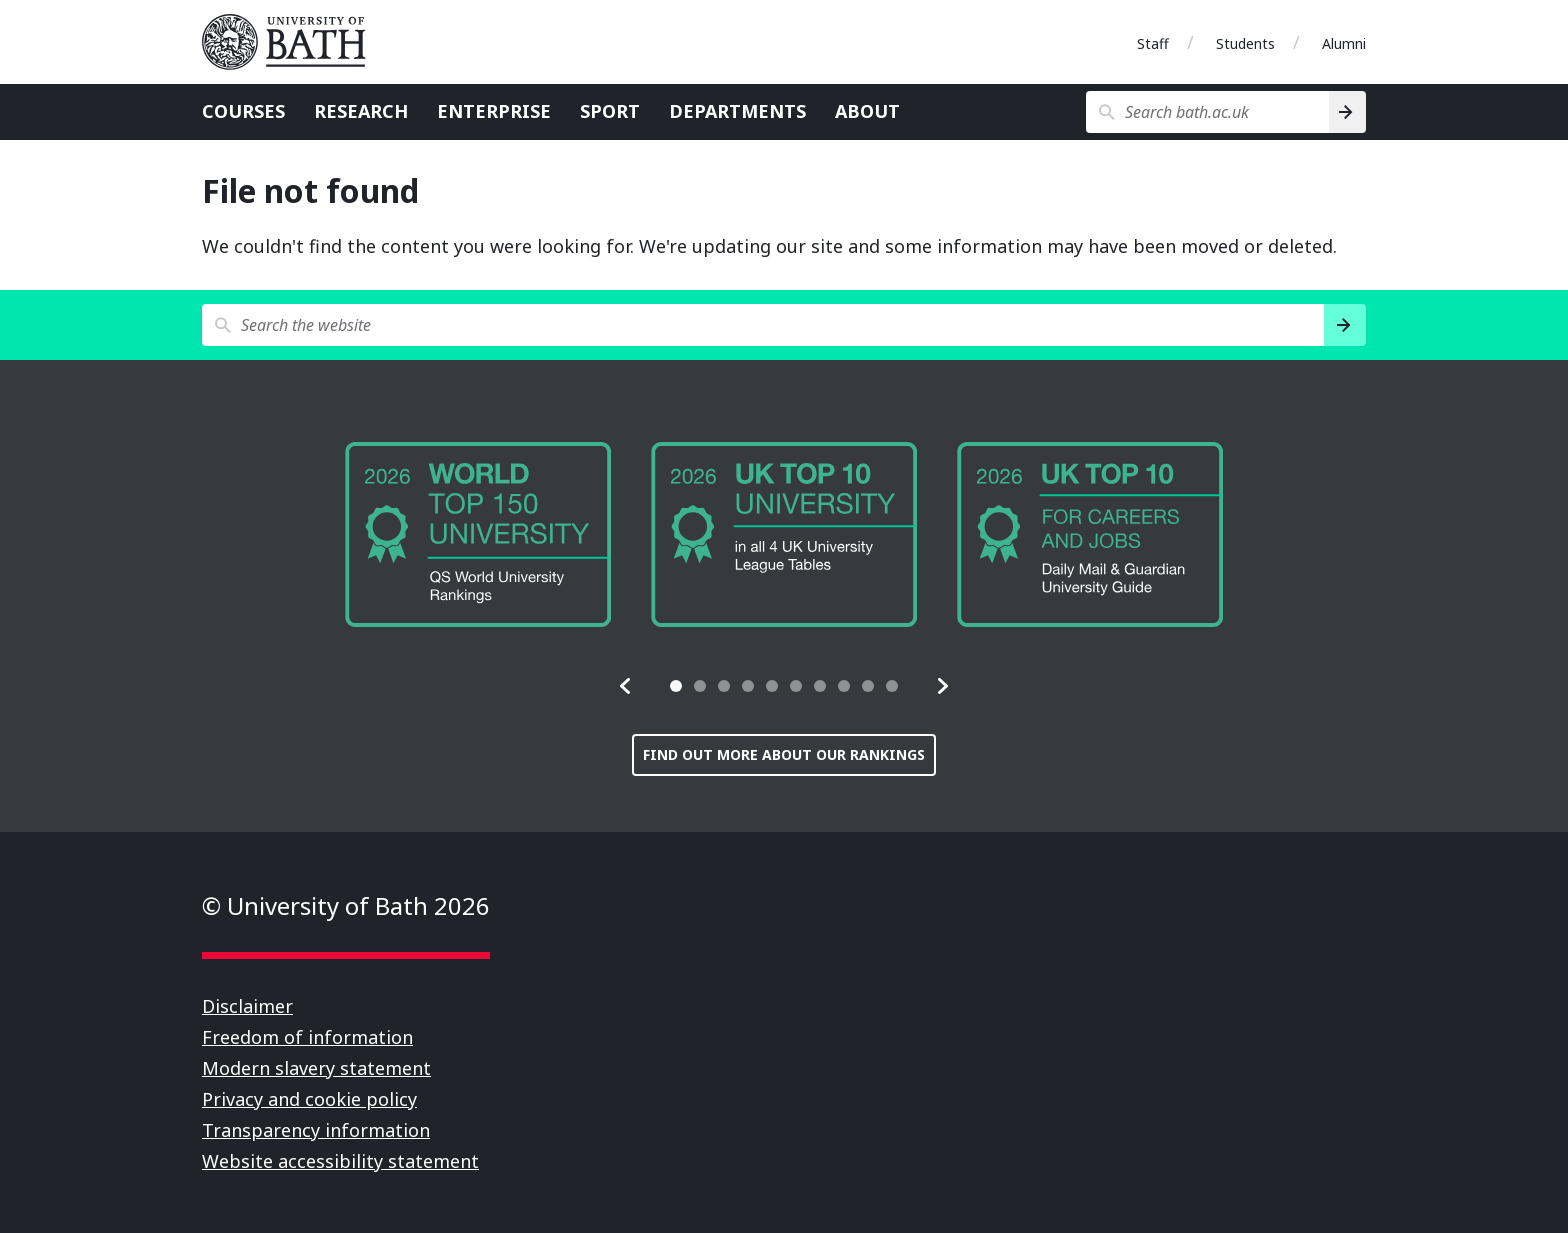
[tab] (676, 686)
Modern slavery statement (316, 1068)
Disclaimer (247, 1006)
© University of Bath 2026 (346, 905)
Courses (243, 111)
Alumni (1344, 43)
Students (1245, 43)
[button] (626, 686)
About (867, 111)
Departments (737, 111)
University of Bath (292, 42)
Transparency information (316, 1130)
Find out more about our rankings (784, 754)
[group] (478, 534)
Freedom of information (307, 1037)
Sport (610, 111)
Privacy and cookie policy (309, 1099)
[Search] (1347, 112)
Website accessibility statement (340, 1161)
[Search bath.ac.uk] (1207, 112)
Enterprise (494, 111)
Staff (1153, 43)
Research (361, 111)
